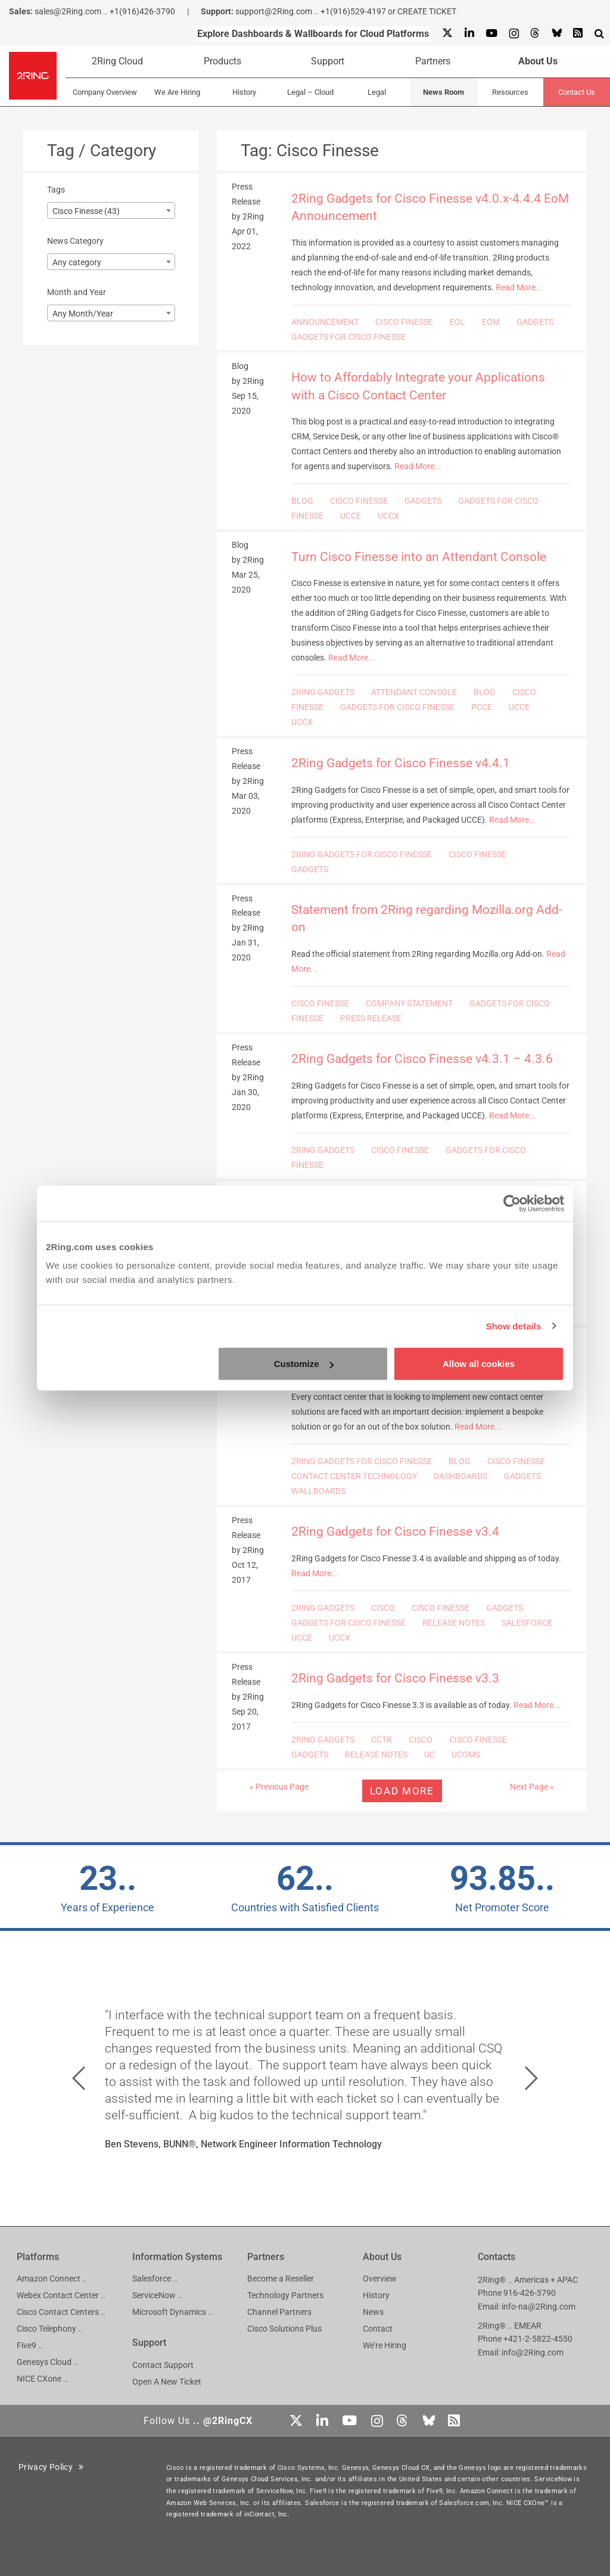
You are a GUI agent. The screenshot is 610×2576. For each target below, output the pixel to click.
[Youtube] (491, 33)
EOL (457, 322)
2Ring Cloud (117, 61)
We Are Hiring (177, 92)
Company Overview (105, 92)
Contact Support (163, 2365)
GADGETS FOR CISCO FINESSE (348, 337)
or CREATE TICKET (422, 11)
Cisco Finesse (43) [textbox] (86, 211)
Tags (56, 189)
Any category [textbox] (76, 262)
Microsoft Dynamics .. (172, 2312)
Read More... (519, 287)
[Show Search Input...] (599, 33)
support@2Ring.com (273, 11)
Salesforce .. (155, 2278)
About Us (538, 61)
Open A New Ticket (166, 2381)
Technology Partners (285, 2295)
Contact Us (576, 92)
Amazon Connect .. (52, 2278)
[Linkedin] (469, 33)
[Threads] (535, 33)
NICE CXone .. (42, 2378)
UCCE (350, 515)
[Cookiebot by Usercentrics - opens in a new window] (512, 1203)
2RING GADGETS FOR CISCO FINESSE (361, 854)
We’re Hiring (384, 2345)
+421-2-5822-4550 (537, 2338)
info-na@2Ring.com (538, 2306)
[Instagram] (513, 33)
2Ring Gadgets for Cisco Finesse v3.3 (395, 1678)
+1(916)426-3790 (142, 11)
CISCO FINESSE (404, 322)
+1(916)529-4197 (353, 11)
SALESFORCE (527, 1623)
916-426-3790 (529, 2293)
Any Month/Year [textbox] (82, 313)
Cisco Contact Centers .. (61, 2312)
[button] (79, 2078)
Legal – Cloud (310, 92)
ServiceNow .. (157, 2295)
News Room (443, 92)
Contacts (496, 2256)
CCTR (381, 1739)
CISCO (383, 1608)
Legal (377, 92)
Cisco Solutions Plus (284, 2328)
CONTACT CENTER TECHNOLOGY (354, 1476)
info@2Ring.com (533, 2352)
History (244, 92)
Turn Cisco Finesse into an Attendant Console (418, 557)
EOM (491, 322)
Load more (402, 1791)
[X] (447, 33)
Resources (510, 92)
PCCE (481, 707)
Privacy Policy (51, 2467)
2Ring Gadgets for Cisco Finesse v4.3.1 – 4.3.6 (422, 1059)
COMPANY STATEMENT (409, 1003)
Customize (304, 1364)
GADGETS (534, 322)
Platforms (38, 2256)
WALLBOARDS (318, 1491)
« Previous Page (279, 1786)
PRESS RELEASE (371, 1018)
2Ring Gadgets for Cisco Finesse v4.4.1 (400, 763)
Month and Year (76, 292)
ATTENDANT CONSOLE (414, 692)
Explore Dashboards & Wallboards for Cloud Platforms (313, 33)
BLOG (302, 501)
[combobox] (111, 210)
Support (327, 61)
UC (429, 1754)
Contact (378, 2328)
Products (222, 61)
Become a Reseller (280, 2278)
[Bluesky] (556, 33)
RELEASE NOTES (453, 1623)
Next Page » (532, 1786)
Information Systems (177, 2256)
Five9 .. (30, 2345)
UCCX (388, 515)
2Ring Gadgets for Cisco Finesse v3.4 (395, 1531)
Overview (380, 2278)
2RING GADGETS (322, 692)
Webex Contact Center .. (61, 2295)
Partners (432, 61)
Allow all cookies (479, 1364)
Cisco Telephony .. (50, 2328)
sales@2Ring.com (68, 11)
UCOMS (466, 1754)
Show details (513, 1325)
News (373, 2312)
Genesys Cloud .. (47, 2362)
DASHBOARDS (460, 1476)
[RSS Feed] (578, 33)
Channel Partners (279, 2312)
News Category (75, 241)
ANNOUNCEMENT (325, 322)
